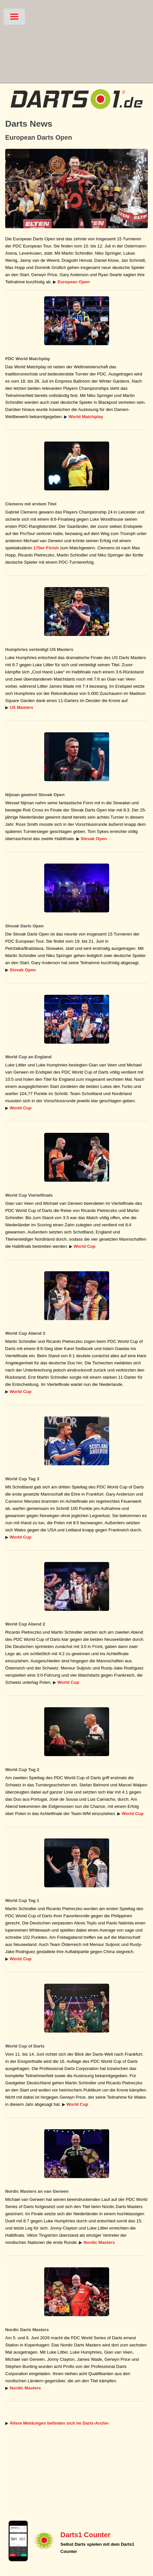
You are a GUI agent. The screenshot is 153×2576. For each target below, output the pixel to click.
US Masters (21, 707)
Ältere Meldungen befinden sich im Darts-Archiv (59, 2423)
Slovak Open (94, 838)
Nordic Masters (99, 2242)
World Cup (21, 1107)
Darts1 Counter (85, 2535)
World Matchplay (86, 416)
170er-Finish (46, 547)
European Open (73, 281)
